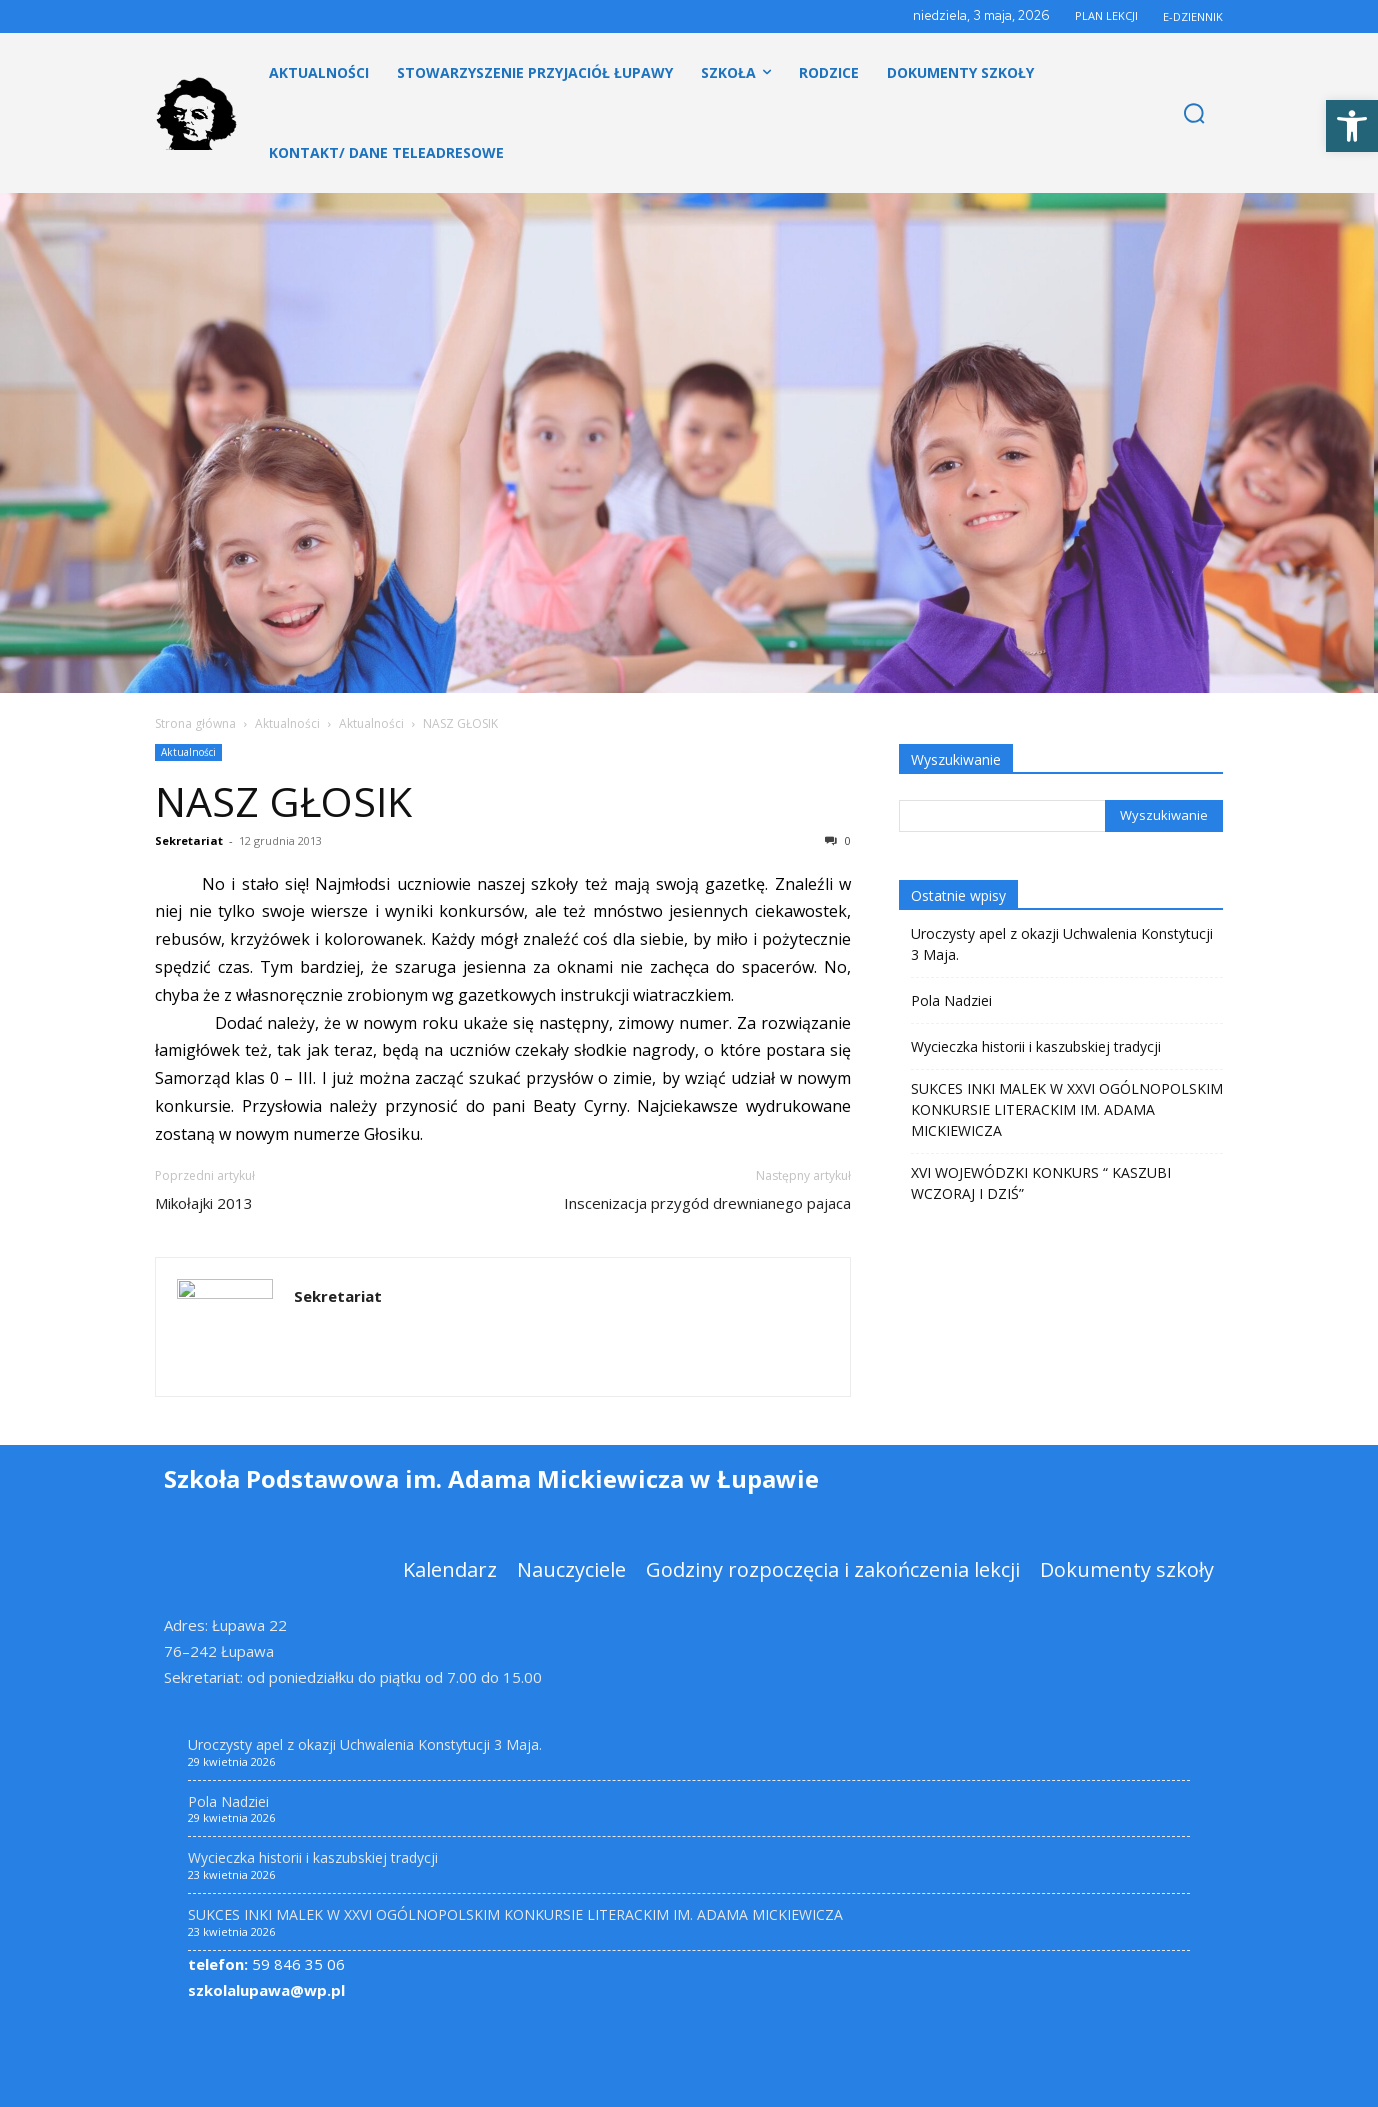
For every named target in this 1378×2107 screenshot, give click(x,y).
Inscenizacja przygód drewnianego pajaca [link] (707, 1203)
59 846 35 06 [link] (266, 1964)
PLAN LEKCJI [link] (1106, 15)
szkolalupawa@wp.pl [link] (266, 1990)
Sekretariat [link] (189, 840)
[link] (1352, 126)
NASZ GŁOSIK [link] (283, 801)
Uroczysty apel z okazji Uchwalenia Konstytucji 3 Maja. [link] (1062, 944)
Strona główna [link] (195, 723)
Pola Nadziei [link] (951, 1000)
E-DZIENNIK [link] (1193, 16)
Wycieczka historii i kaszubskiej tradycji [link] (1036, 1046)
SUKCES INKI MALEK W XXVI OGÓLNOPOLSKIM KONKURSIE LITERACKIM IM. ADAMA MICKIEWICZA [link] (1067, 1109)
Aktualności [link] (287, 723)
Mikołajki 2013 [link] (204, 1203)
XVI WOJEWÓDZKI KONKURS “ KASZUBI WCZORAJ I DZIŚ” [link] (1041, 1183)
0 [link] (838, 840)
